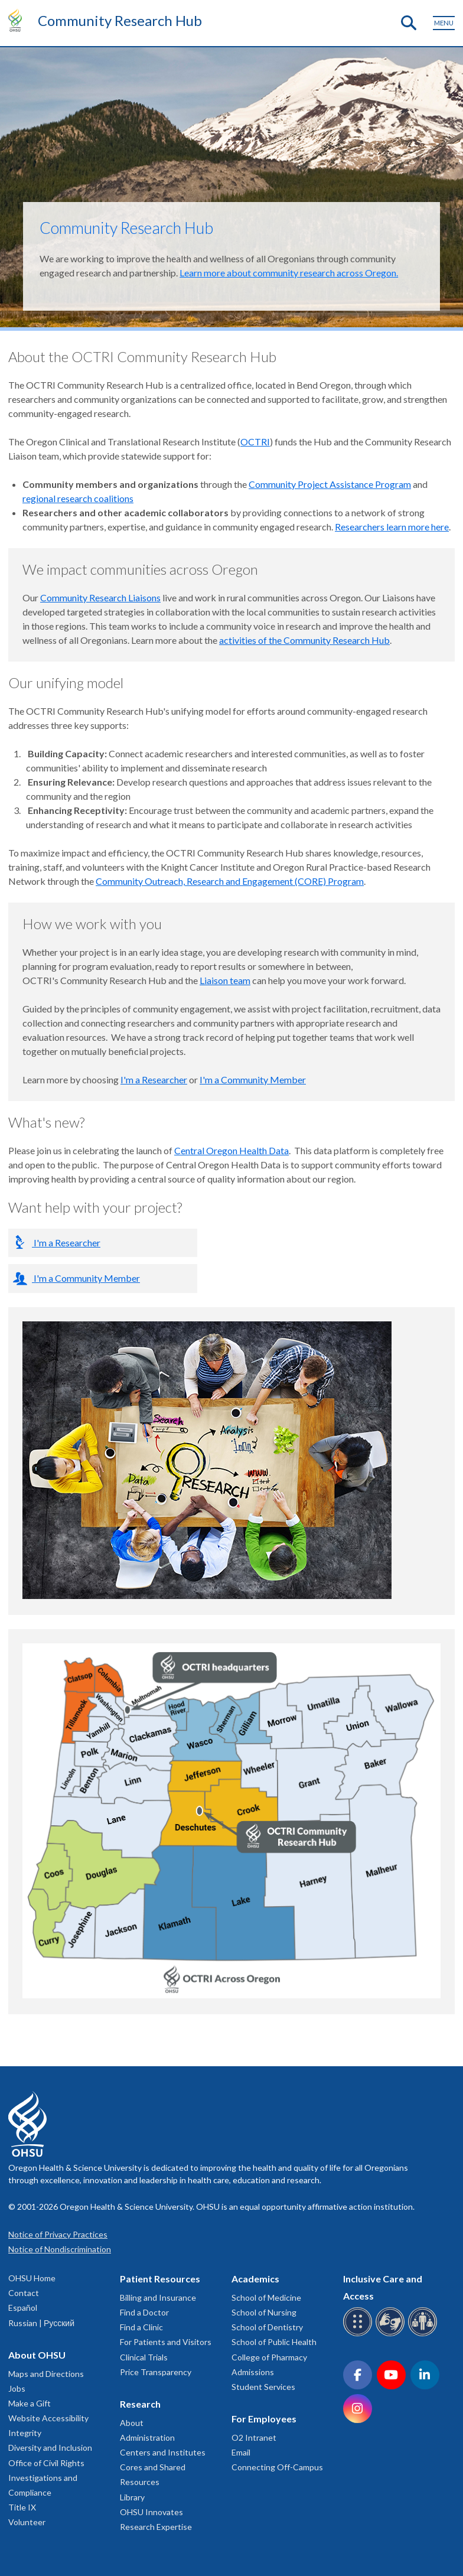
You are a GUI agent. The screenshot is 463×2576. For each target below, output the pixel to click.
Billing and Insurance (158, 2297)
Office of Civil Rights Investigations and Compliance (46, 2477)
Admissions (252, 2372)
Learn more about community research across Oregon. (289, 272)
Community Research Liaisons (100, 597)
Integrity (24, 2433)
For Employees (263, 2418)
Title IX (22, 2507)
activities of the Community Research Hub (304, 640)
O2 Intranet (253, 2437)
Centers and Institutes (163, 2452)
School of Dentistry (267, 2327)
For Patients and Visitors (165, 2342)
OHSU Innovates (151, 2512)
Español (22, 2308)
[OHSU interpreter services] (424, 2334)
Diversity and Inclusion (50, 2448)
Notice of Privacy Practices (57, 2234)
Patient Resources (160, 2278)
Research (140, 2403)
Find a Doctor (144, 2312)
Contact (23, 2293)
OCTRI (255, 441)
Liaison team (225, 980)
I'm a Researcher (153, 1079)
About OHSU (37, 2354)
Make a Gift (29, 2403)
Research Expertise (156, 2527)
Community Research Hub (120, 20)
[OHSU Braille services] (359, 2334)
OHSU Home (32, 2278)
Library (132, 2497)
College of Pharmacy (269, 2357)
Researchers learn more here (392, 526)
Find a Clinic (141, 2327)
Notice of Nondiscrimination (59, 2249)
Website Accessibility (48, 2418)
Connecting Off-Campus (277, 2467)
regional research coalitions (77, 498)
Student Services (263, 2387)
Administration (147, 2437)
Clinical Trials (144, 2357)
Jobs (16, 2388)
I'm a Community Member (253, 1079)
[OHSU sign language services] (392, 2334)
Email (240, 2452)
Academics (255, 2278)
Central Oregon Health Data (231, 1150)
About (132, 2423)
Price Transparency (155, 2372)
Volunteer (26, 2522)
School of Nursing (263, 2312)
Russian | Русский (41, 2323)
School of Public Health (274, 2342)
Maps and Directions (46, 2374)
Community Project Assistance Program (330, 484)
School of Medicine (266, 2297)
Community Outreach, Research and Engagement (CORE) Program (230, 881)
